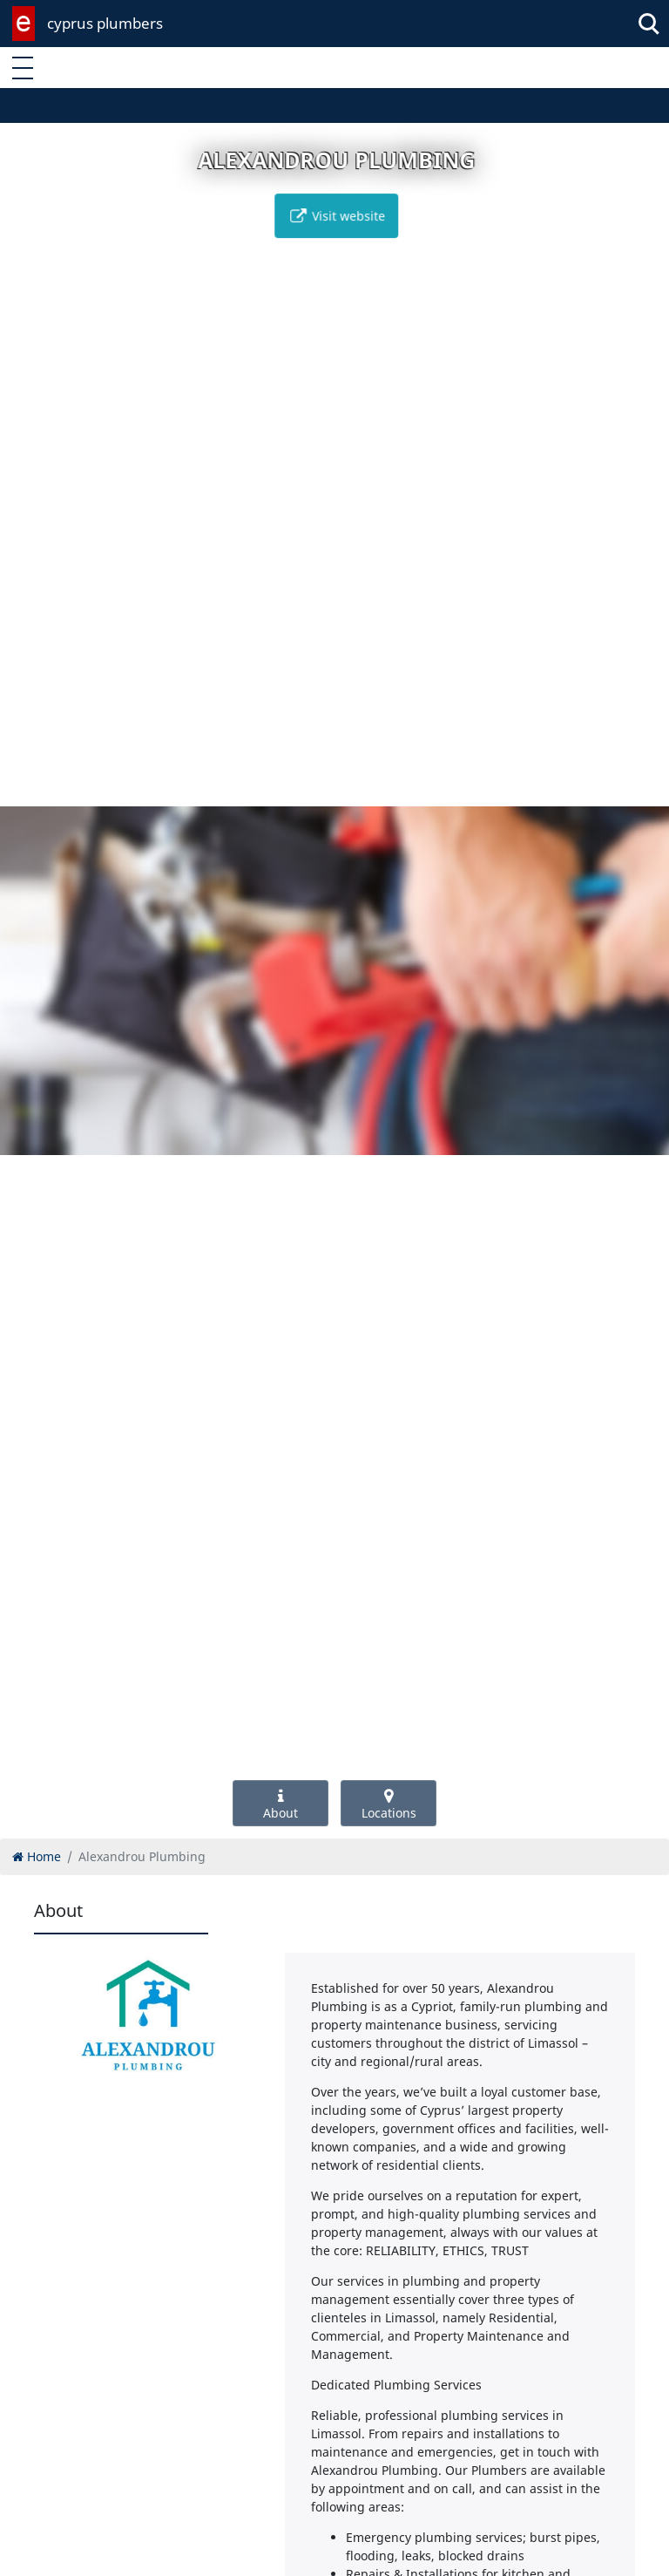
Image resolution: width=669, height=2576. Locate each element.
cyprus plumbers (105, 23)
